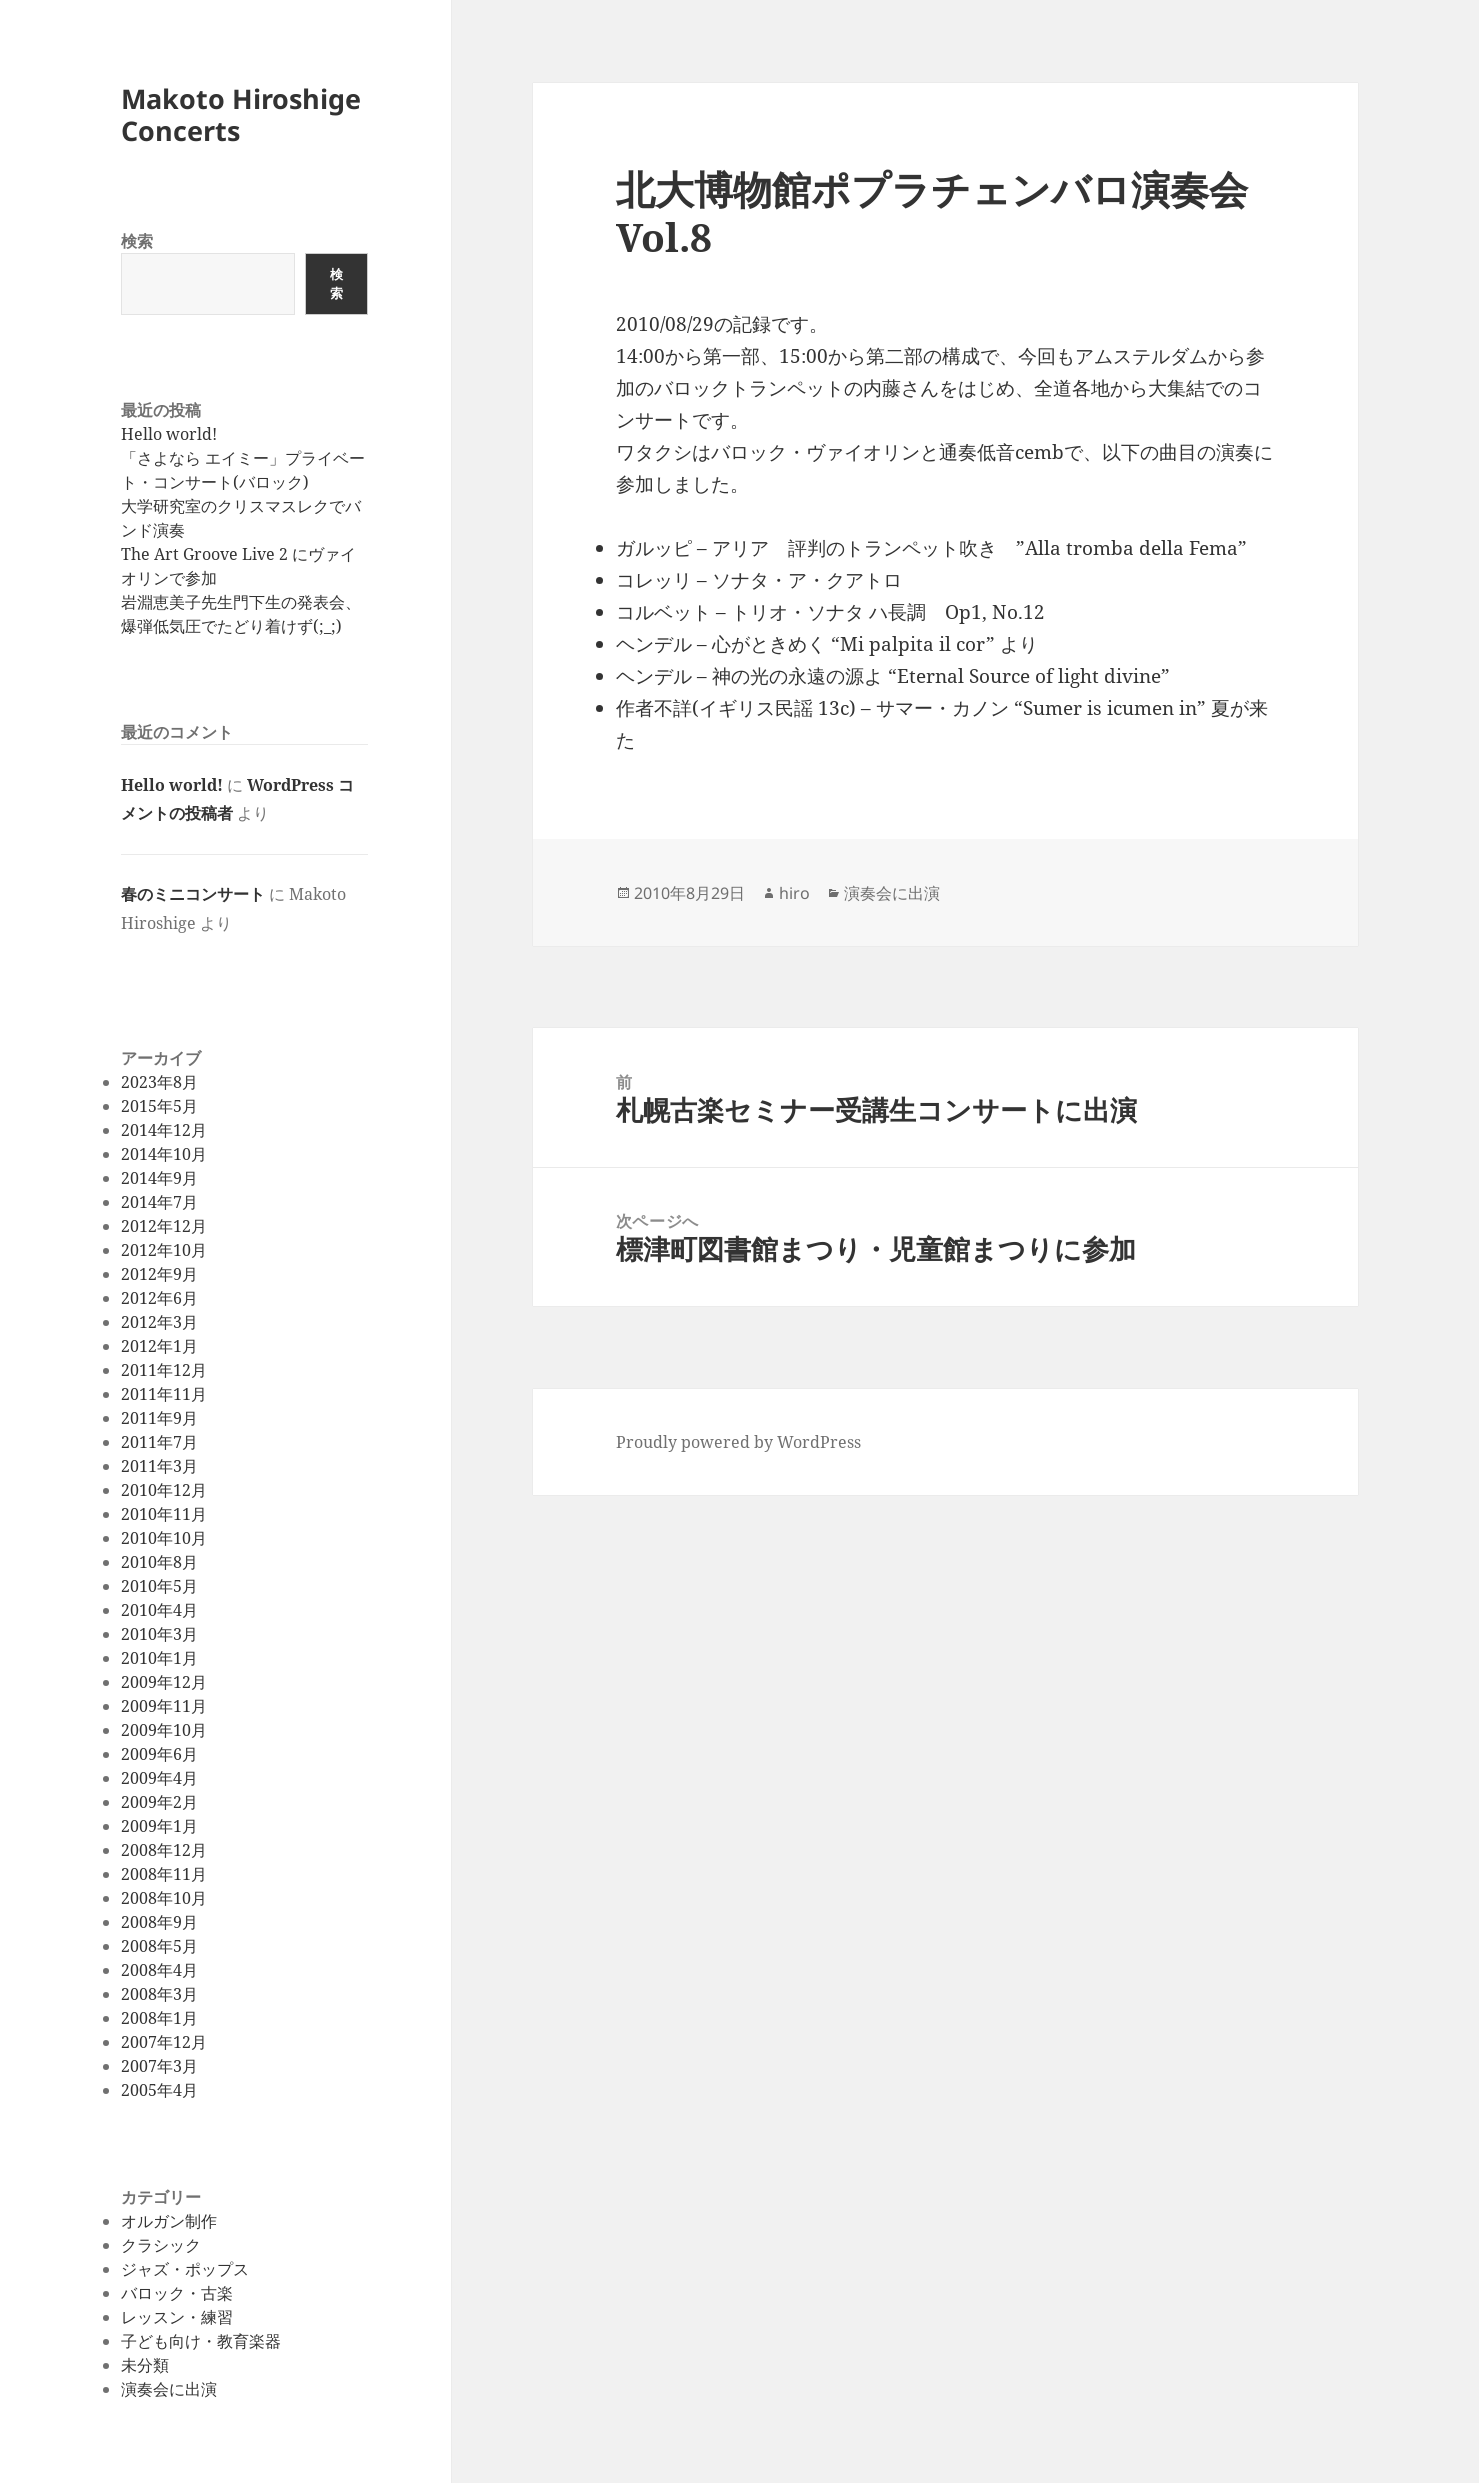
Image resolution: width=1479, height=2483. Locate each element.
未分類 (145, 2365)
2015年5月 (159, 1106)
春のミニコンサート (193, 894)
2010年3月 (159, 1634)
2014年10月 (164, 1154)
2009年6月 (159, 1754)
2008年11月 (164, 1874)
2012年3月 (159, 1322)
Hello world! (169, 434)
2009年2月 (159, 1802)
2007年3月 (159, 2066)
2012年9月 (159, 1274)
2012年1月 (159, 1346)
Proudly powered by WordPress (738, 1442)
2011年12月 (164, 1370)
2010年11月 (164, 1514)
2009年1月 (159, 1826)
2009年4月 (159, 1778)
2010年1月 (159, 1658)
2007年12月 (164, 2042)
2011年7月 (159, 1442)
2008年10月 (164, 1898)
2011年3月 (159, 1466)
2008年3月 (159, 1994)
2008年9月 (159, 1922)
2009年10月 (164, 1730)
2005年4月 (159, 2090)
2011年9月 (159, 1418)
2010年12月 (164, 1490)
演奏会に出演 (169, 2389)
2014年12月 (164, 1130)
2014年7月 (159, 1202)
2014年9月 (159, 1178)
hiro (794, 893)
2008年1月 (159, 2018)
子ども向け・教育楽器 (201, 2341)
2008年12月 (164, 1850)
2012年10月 (164, 1250)
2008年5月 (159, 1946)
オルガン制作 (169, 2221)
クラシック (161, 2245)
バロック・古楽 (177, 2293)
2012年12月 (164, 1226)
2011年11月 (164, 1394)
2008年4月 (159, 1970)
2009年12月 (164, 1682)
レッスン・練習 (177, 2317)
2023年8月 (159, 1082)
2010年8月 (159, 1562)
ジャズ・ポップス (185, 2269)
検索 (137, 241)
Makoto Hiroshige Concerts (241, 114)
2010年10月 (164, 1538)
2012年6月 (159, 1298)
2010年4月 (159, 1610)
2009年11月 (164, 1706)
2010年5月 (159, 1586)
